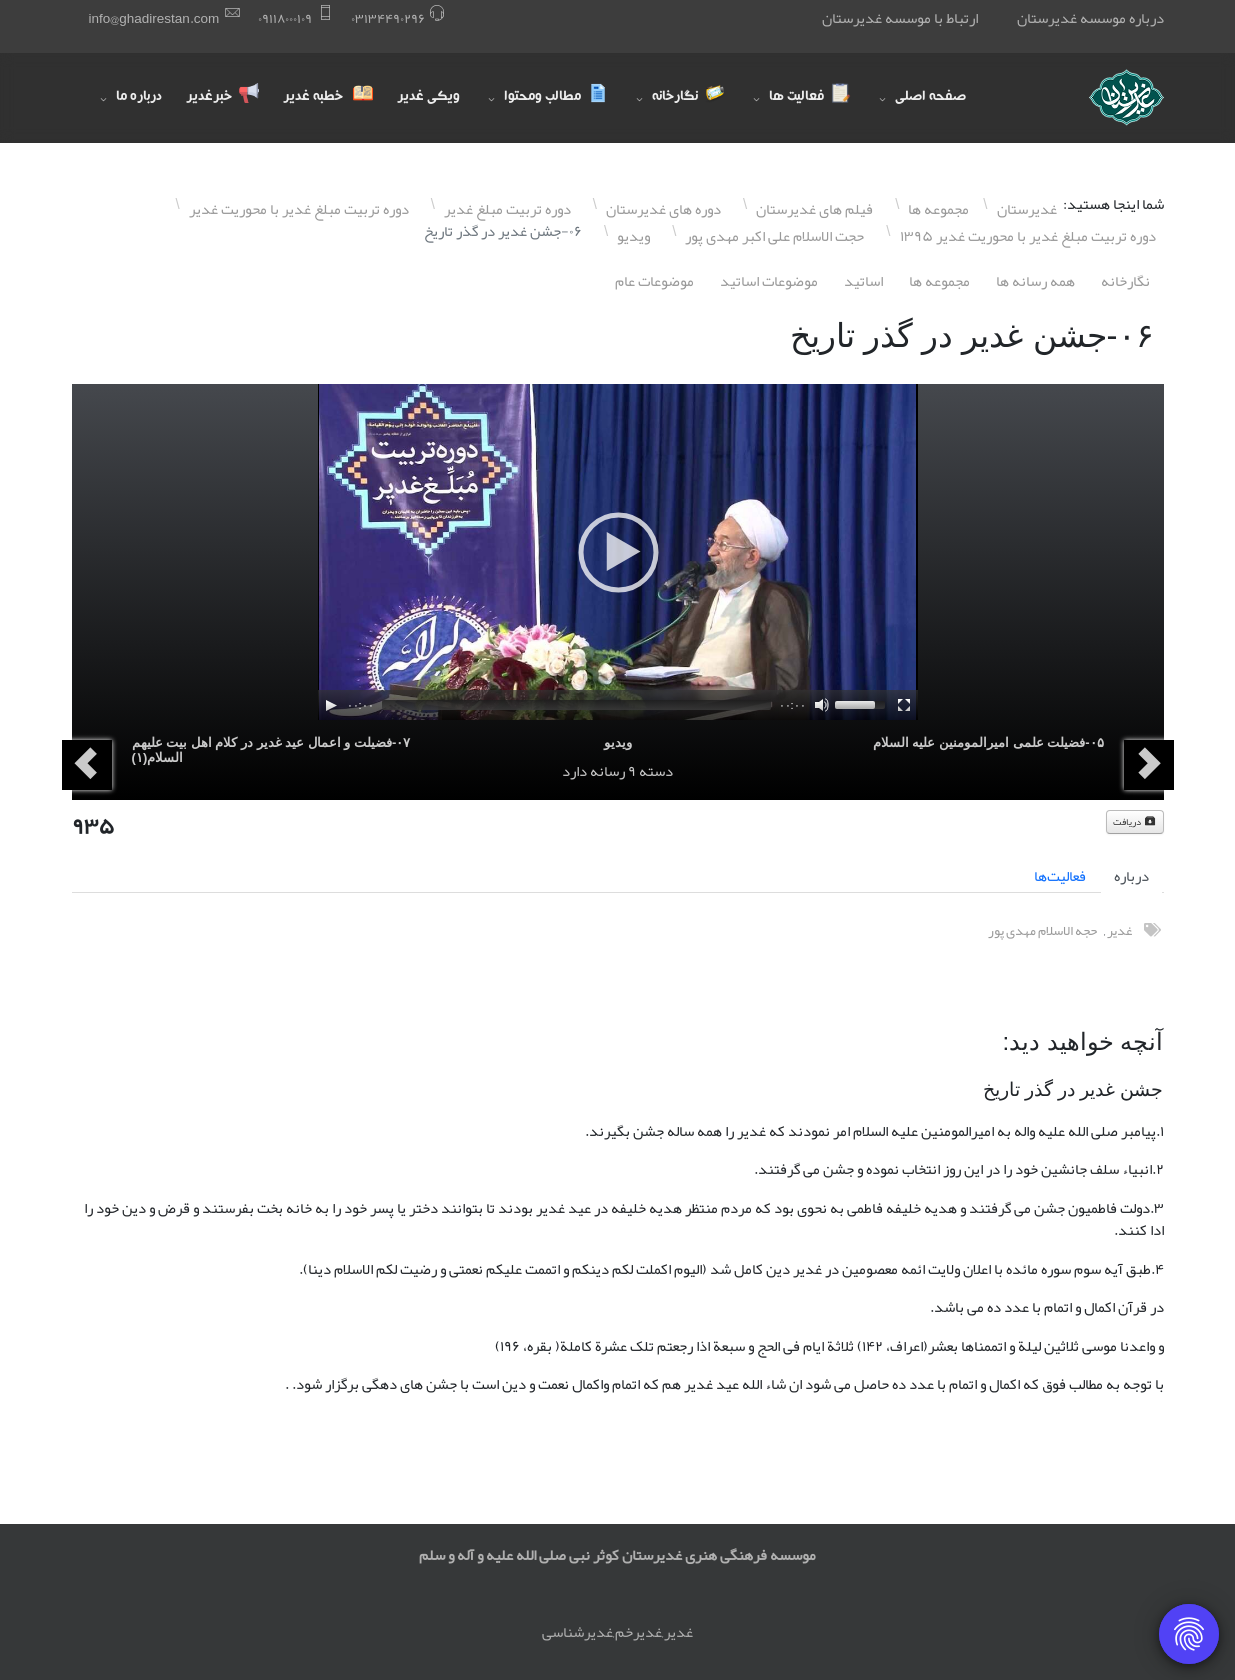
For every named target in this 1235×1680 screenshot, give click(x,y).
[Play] (331, 705)
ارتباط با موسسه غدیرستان (900, 18)
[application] (618, 552)
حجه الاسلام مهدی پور (1042, 930)
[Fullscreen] (904, 705)
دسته (656, 771)
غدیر (1119, 930)
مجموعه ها (939, 281)
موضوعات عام (654, 281)
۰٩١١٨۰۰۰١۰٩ (285, 18)
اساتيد (863, 281)
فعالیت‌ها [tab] (1060, 876)
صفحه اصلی (930, 98)
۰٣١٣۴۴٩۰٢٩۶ (388, 18)
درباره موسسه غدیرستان (1090, 18)
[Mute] (822, 705)
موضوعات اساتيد (769, 281)
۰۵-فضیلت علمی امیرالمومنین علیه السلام (988, 742)
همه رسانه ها (1035, 281)
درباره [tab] (1131, 876)
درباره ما (139, 98)
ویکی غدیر (428, 98)
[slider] (576, 705)
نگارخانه (1125, 281)
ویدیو (618, 742)
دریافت (1135, 822)
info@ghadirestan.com (154, 18)
